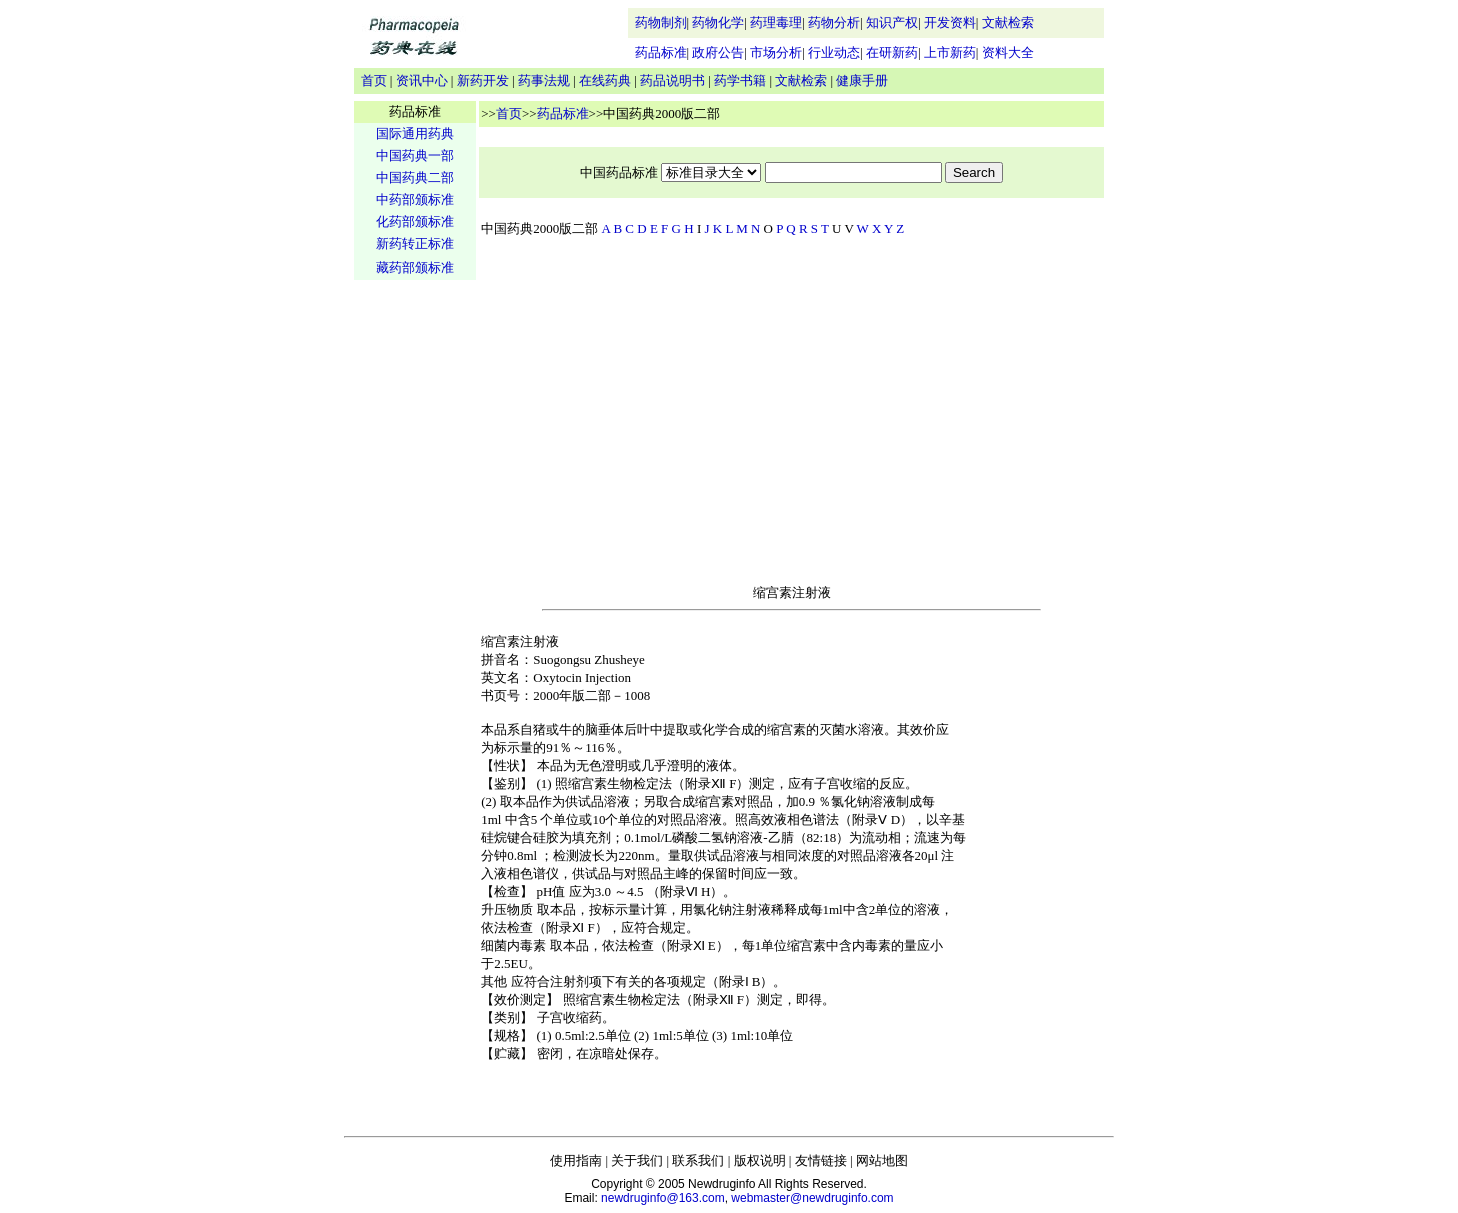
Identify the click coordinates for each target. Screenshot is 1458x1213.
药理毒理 (776, 22)
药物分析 (834, 22)
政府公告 (718, 52)
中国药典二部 (415, 177)
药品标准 (661, 52)
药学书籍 (740, 80)
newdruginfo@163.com (663, 1198)
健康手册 (862, 80)
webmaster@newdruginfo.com (812, 1198)
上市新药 (950, 52)
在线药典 (605, 80)
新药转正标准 (415, 243)
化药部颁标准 (415, 221)
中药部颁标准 (415, 199)
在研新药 (892, 52)
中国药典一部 (415, 155)
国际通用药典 (415, 133)
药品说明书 (672, 80)
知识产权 (892, 22)
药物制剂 (661, 22)
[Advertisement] (415, 596)
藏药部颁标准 (415, 267)
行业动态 (834, 52)
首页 (374, 80)
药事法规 (544, 80)
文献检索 (1008, 22)
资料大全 (1008, 52)
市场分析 (776, 52)
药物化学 (718, 22)
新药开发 (483, 80)
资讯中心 (422, 80)
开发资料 (950, 22)
